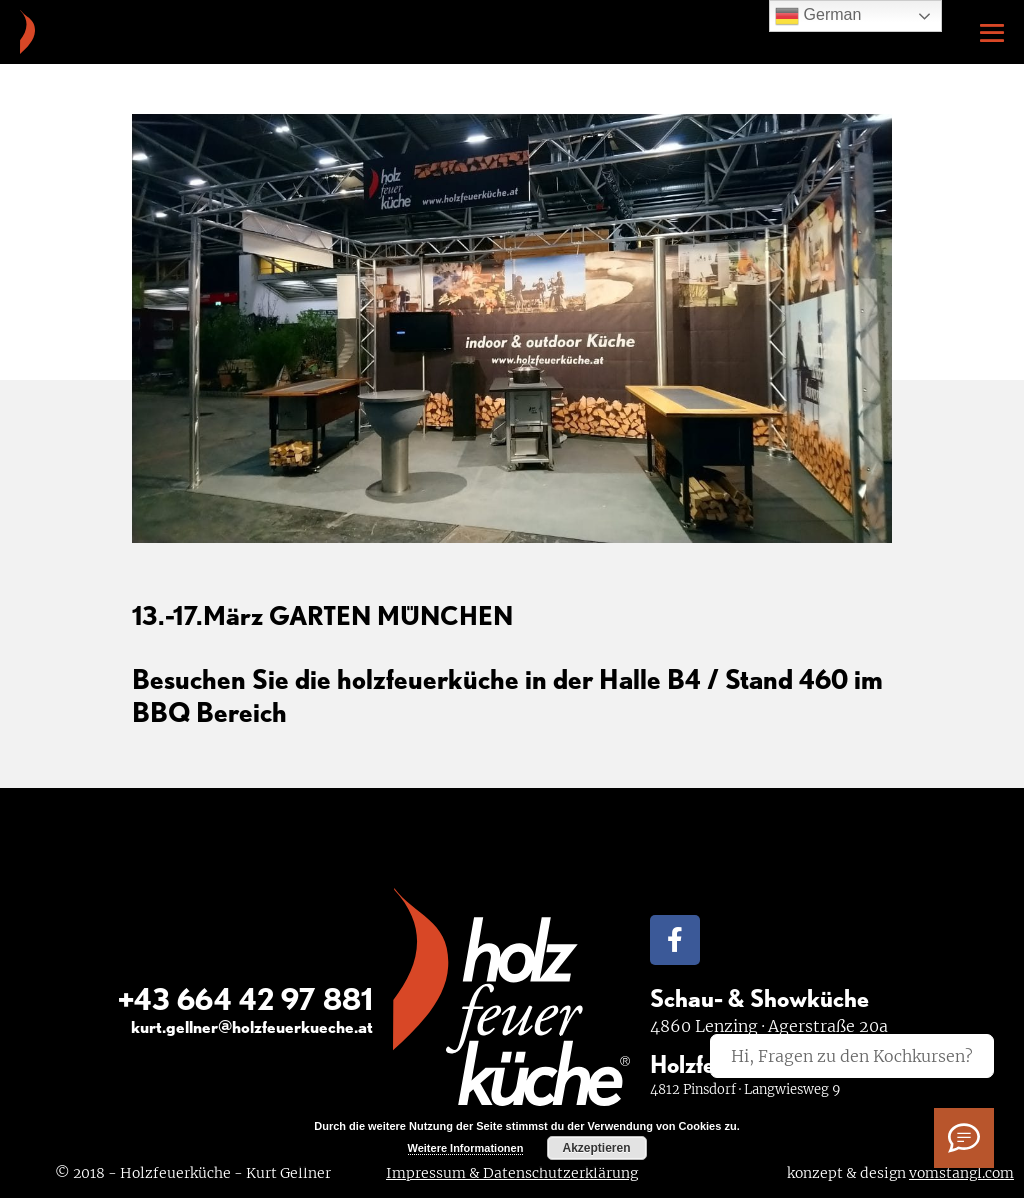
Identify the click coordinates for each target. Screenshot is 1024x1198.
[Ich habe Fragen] (964, 1138)
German (818, 16)
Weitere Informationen (466, 1148)
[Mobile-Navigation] (992, 33)
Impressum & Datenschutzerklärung (512, 1173)
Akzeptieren (596, 1148)
